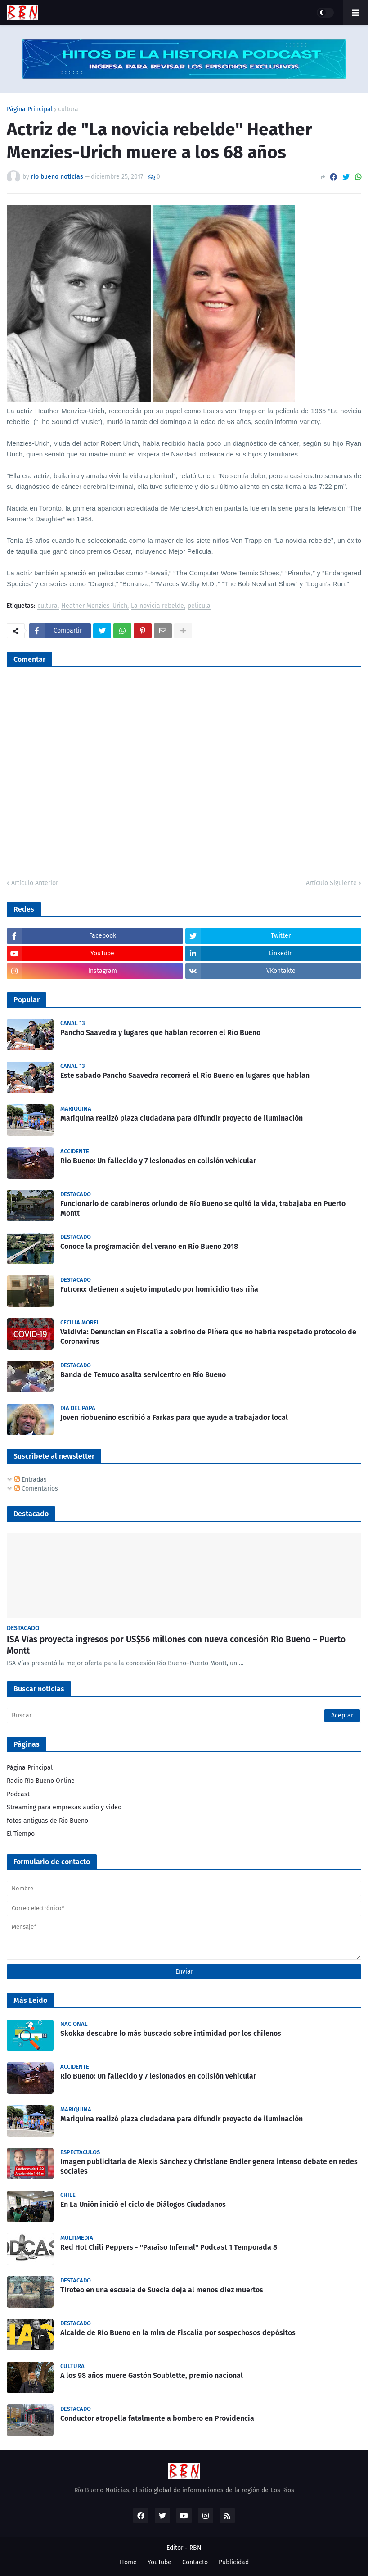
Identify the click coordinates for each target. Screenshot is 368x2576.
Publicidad (234, 2562)
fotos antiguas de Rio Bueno (47, 1821)
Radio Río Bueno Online (41, 1781)
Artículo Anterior (34, 883)
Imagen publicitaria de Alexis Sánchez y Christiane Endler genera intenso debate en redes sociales (209, 2166)
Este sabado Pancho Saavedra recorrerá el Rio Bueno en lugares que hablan (185, 1075)
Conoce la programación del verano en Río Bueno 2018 (149, 1246)
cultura (68, 109)
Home (128, 2562)
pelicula (199, 606)
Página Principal (30, 109)
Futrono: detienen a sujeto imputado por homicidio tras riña (159, 1289)
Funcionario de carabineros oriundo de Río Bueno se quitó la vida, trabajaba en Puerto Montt (203, 1208)
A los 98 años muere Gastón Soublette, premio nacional (151, 2375)
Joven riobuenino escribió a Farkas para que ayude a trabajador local (174, 1417)
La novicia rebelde (157, 606)
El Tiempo (21, 1834)
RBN (195, 2548)
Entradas (30, 1479)
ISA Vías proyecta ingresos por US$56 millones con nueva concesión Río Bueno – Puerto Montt (176, 1645)
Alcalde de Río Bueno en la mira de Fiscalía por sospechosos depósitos (178, 2332)
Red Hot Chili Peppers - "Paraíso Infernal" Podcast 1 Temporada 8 (168, 2247)
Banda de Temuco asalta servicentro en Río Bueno (143, 1374)
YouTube (159, 2562)
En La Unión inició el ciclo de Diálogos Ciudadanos (143, 2204)
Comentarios (36, 1488)
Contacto (195, 2562)
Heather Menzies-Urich (94, 606)
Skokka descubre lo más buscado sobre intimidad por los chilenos (170, 2033)
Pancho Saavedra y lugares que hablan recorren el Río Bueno (160, 1032)
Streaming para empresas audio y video (64, 1807)
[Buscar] (184, 1715)
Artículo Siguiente (331, 883)
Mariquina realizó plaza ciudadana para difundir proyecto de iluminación (181, 1118)
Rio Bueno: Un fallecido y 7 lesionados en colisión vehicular (158, 1161)
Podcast (18, 1794)
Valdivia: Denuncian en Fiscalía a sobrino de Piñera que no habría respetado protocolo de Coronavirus (208, 1337)
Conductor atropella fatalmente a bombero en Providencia (157, 2418)
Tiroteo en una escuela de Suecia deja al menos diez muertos (161, 2290)
